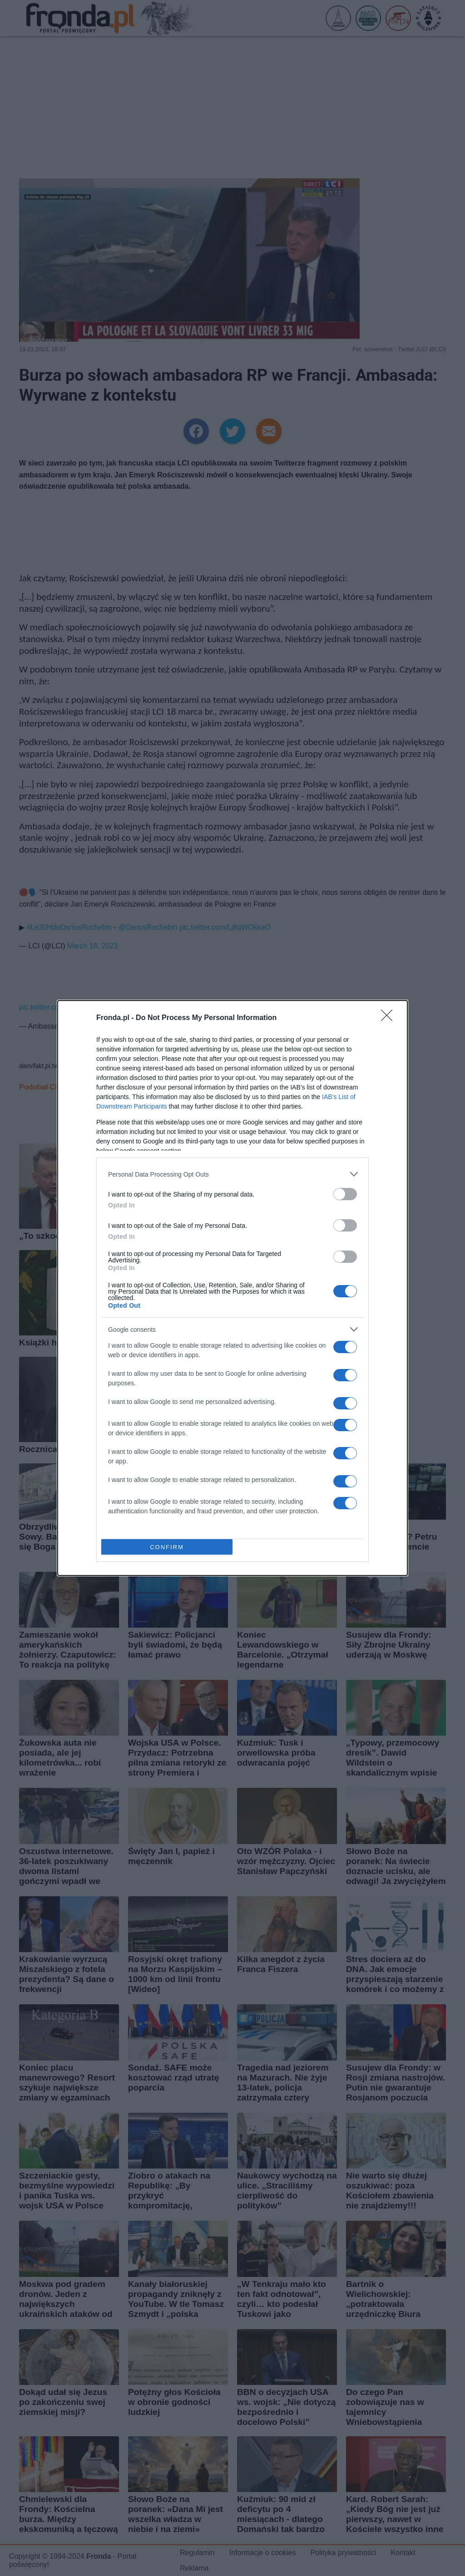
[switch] (345, 1194)
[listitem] (232, 1174)
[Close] (389, 1018)
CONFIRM (167, 1547)
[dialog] (232, 1288)
